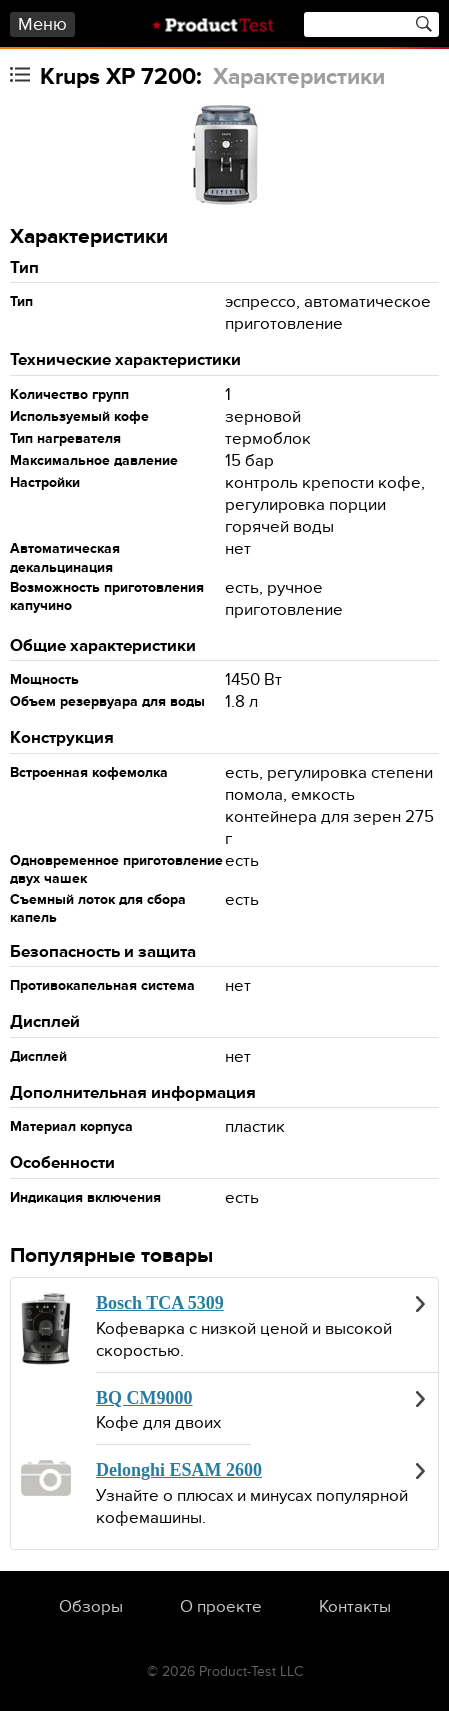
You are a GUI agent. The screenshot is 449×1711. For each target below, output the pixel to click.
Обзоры (91, 1607)
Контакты (355, 1607)
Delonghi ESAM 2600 (179, 1470)
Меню (42, 24)
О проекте (221, 1607)
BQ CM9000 (144, 1398)
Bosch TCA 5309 (160, 1303)
